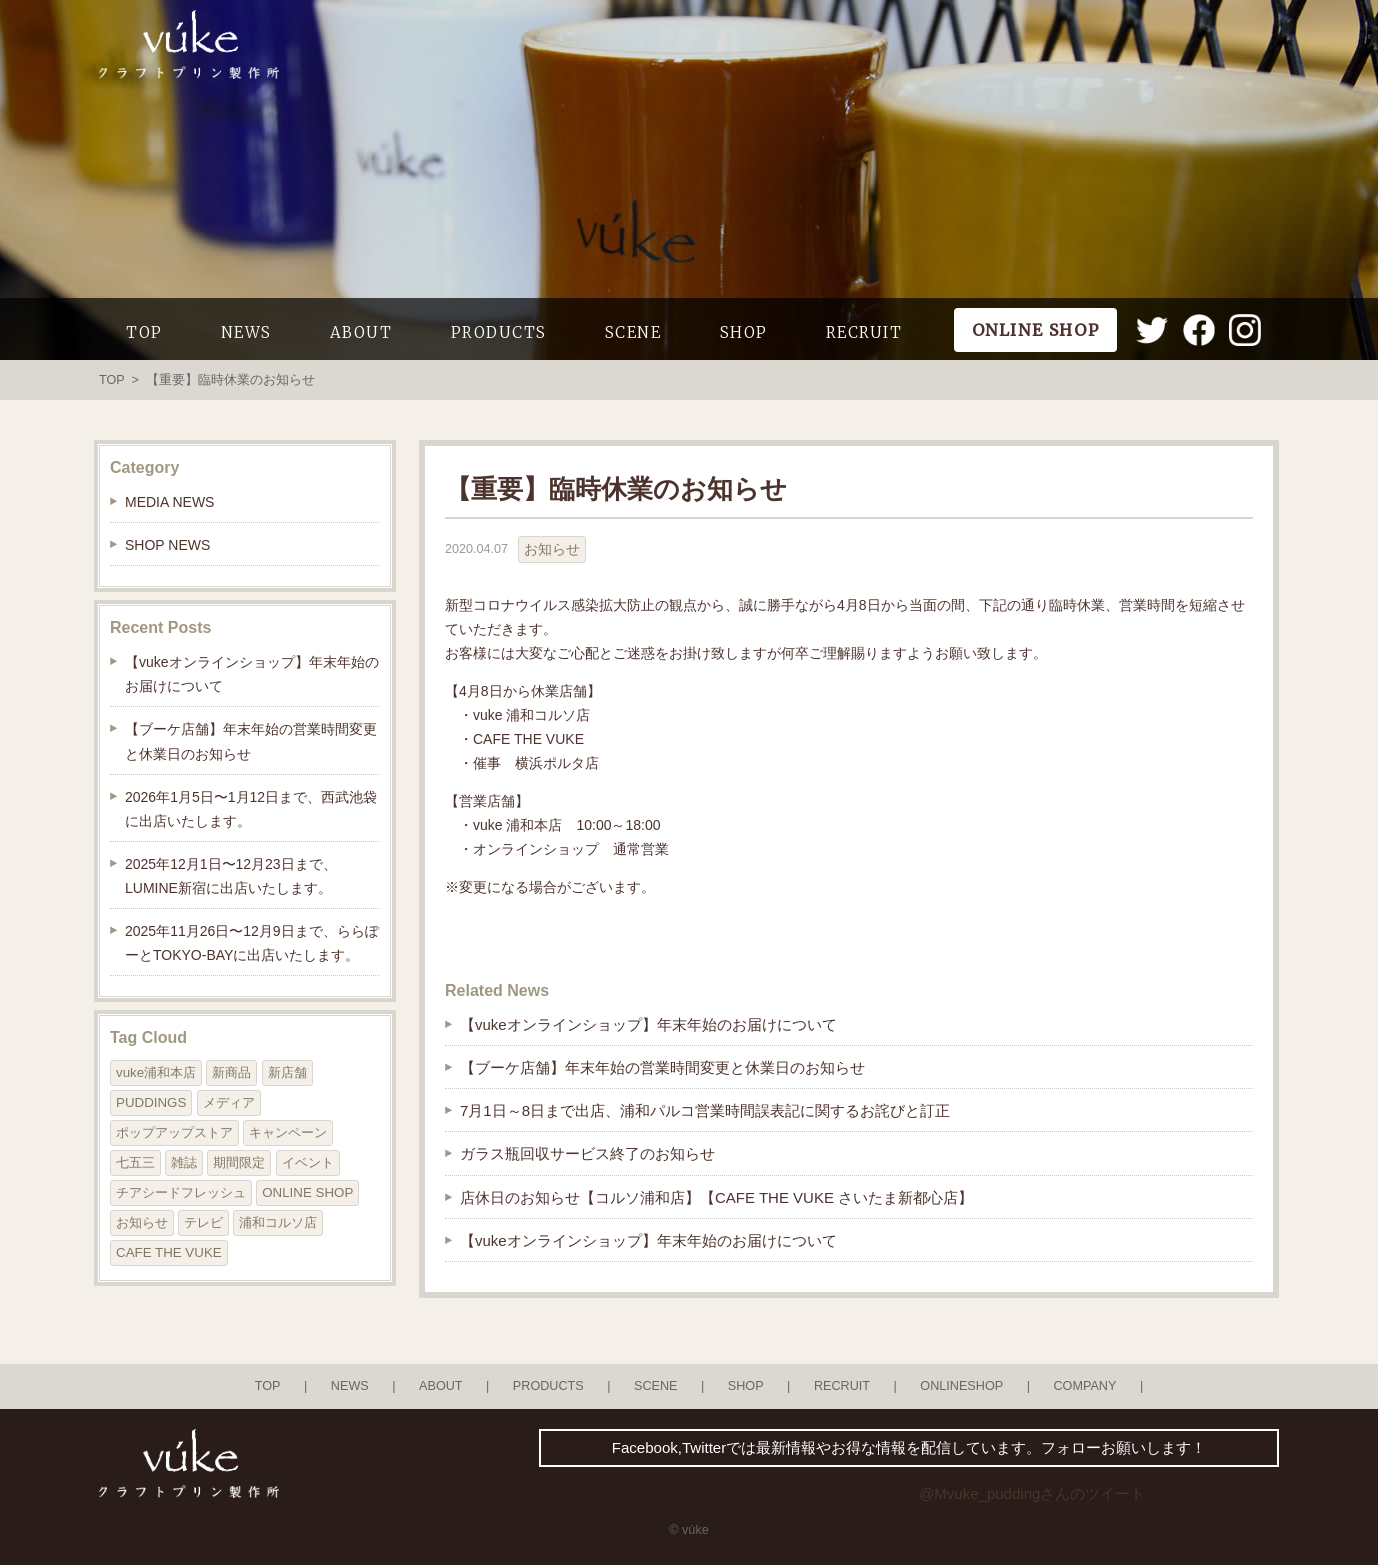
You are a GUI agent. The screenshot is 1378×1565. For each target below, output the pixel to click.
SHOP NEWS (167, 545)
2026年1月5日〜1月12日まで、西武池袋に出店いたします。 (251, 809)
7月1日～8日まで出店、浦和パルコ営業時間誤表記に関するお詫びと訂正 (705, 1110)
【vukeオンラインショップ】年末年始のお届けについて (648, 1024)
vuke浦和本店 (156, 1072)
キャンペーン (288, 1132)
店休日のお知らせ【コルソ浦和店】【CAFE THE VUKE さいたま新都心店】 (716, 1197)
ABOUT (361, 332)
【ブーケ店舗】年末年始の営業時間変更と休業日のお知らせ (662, 1067)
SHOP (744, 332)
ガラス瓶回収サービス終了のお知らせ (587, 1153)
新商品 (231, 1072)
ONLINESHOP (961, 1386)
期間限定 (239, 1162)
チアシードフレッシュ (181, 1192)
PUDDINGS (151, 1102)
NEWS (246, 332)
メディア (229, 1102)
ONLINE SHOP (307, 1192)
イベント (308, 1162)
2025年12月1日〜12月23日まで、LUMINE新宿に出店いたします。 (231, 876)
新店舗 (287, 1072)
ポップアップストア (174, 1132)
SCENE (633, 332)
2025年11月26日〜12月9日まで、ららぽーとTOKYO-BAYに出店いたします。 (252, 943)
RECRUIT (864, 332)
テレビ (203, 1222)
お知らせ (552, 549)
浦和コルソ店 (278, 1222)
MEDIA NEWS (169, 502)
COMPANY (1084, 1386)
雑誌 (184, 1162)
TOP (144, 332)
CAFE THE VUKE (169, 1252)
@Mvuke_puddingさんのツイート (1032, 1493)
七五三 (135, 1162)
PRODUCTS (499, 332)
